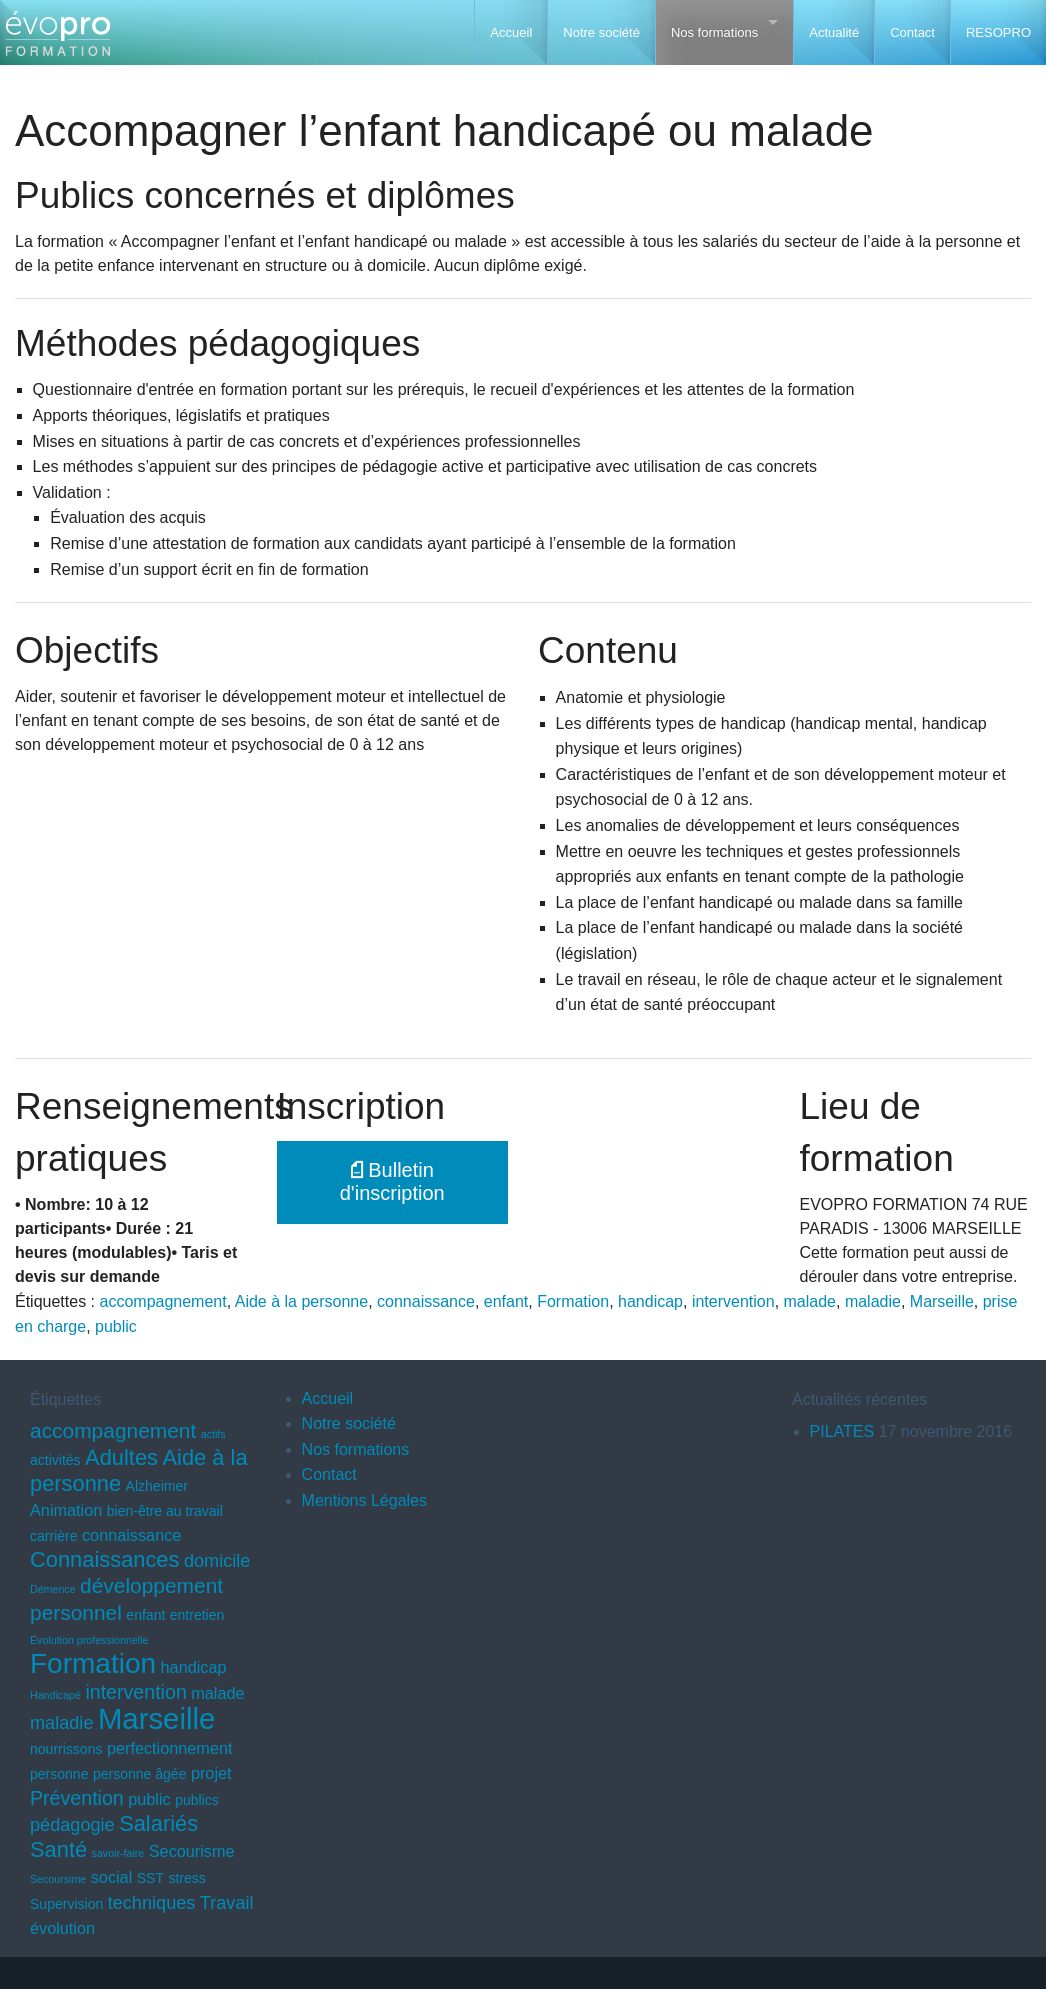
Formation (573, 1301)
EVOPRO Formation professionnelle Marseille (57, 40)
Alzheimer (157, 1486)
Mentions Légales (364, 1500)
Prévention (77, 1798)
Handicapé (55, 1695)
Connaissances (104, 1559)
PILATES (842, 1431)
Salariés (158, 1823)
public (116, 1326)
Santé (58, 1849)
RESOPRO (998, 32)
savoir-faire (118, 1853)
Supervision (66, 1904)
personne (59, 1774)
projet (211, 1773)
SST (150, 1878)
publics (197, 1800)
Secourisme (192, 1851)
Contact (912, 32)
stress (186, 1878)
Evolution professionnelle (89, 1640)
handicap (650, 1301)
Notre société (601, 32)
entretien (197, 1615)
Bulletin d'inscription (392, 1181)
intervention (733, 1301)
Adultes (121, 1457)
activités (55, 1460)
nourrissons (66, 1749)
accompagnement (163, 1301)
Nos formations (714, 32)
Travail (227, 1903)
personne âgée (140, 1774)
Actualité (834, 32)
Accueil (511, 32)
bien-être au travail (165, 1511)
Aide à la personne (301, 1301)
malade (810, 1301)
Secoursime (58, 1879)
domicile (217, 1561)
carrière (54, 1536)
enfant (506, 1301)
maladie (873, 1301)
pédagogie (72, 1825)
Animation (66, 1510)
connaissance (426, 1301)
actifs (213, 1434)
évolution (62, 1928)
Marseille (942, 1301)
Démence (53, 1589)
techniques (152, 1903)
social (112, 1877)
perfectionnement (170, 1748)
